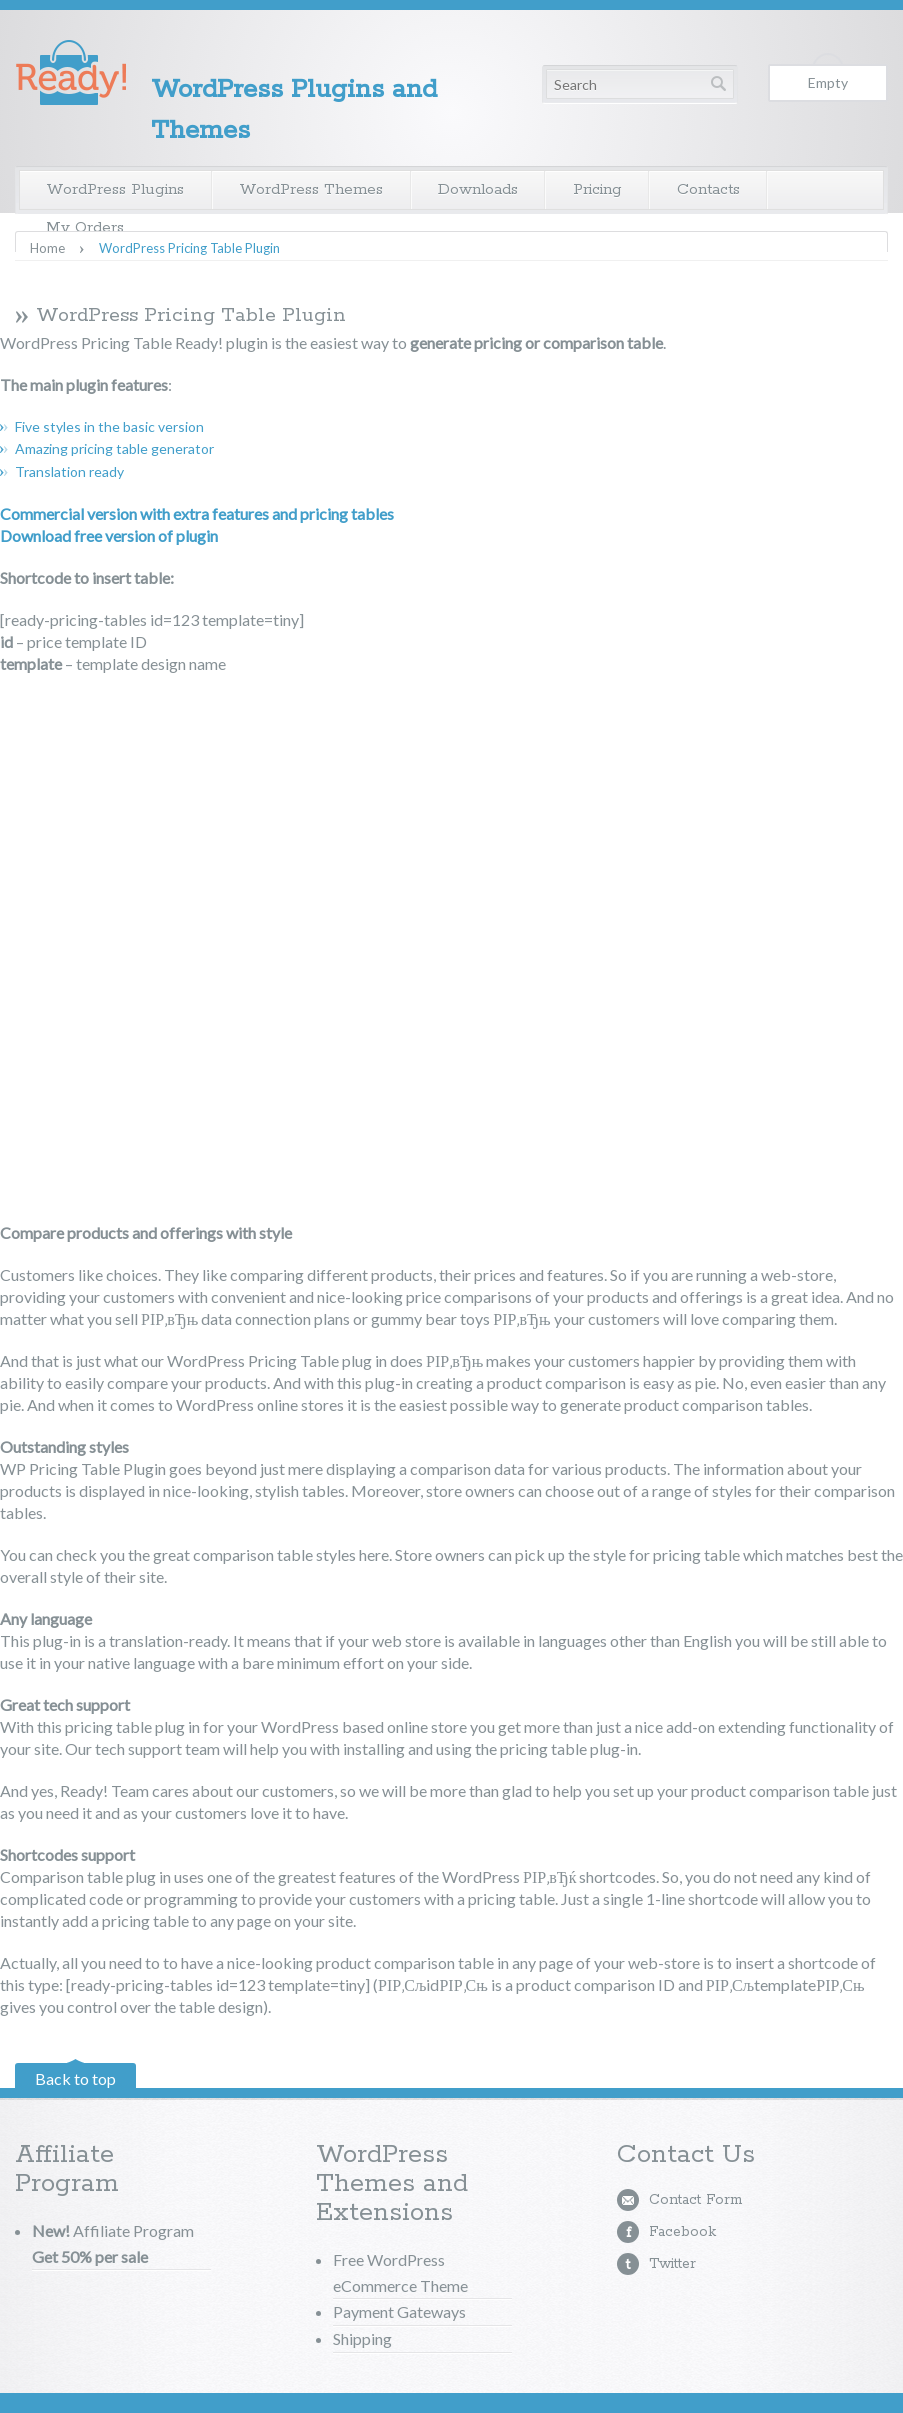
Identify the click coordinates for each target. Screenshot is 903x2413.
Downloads (478, 189)
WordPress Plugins (115, 189)
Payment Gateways (399, 2311)
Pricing (597, 189)
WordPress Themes (311, 189)
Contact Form (695, 2200)
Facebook (682, 2232)
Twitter (672, 2264)
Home (47, 248)
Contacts (708, 189)
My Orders (85, 227)
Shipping (362, 2338)
